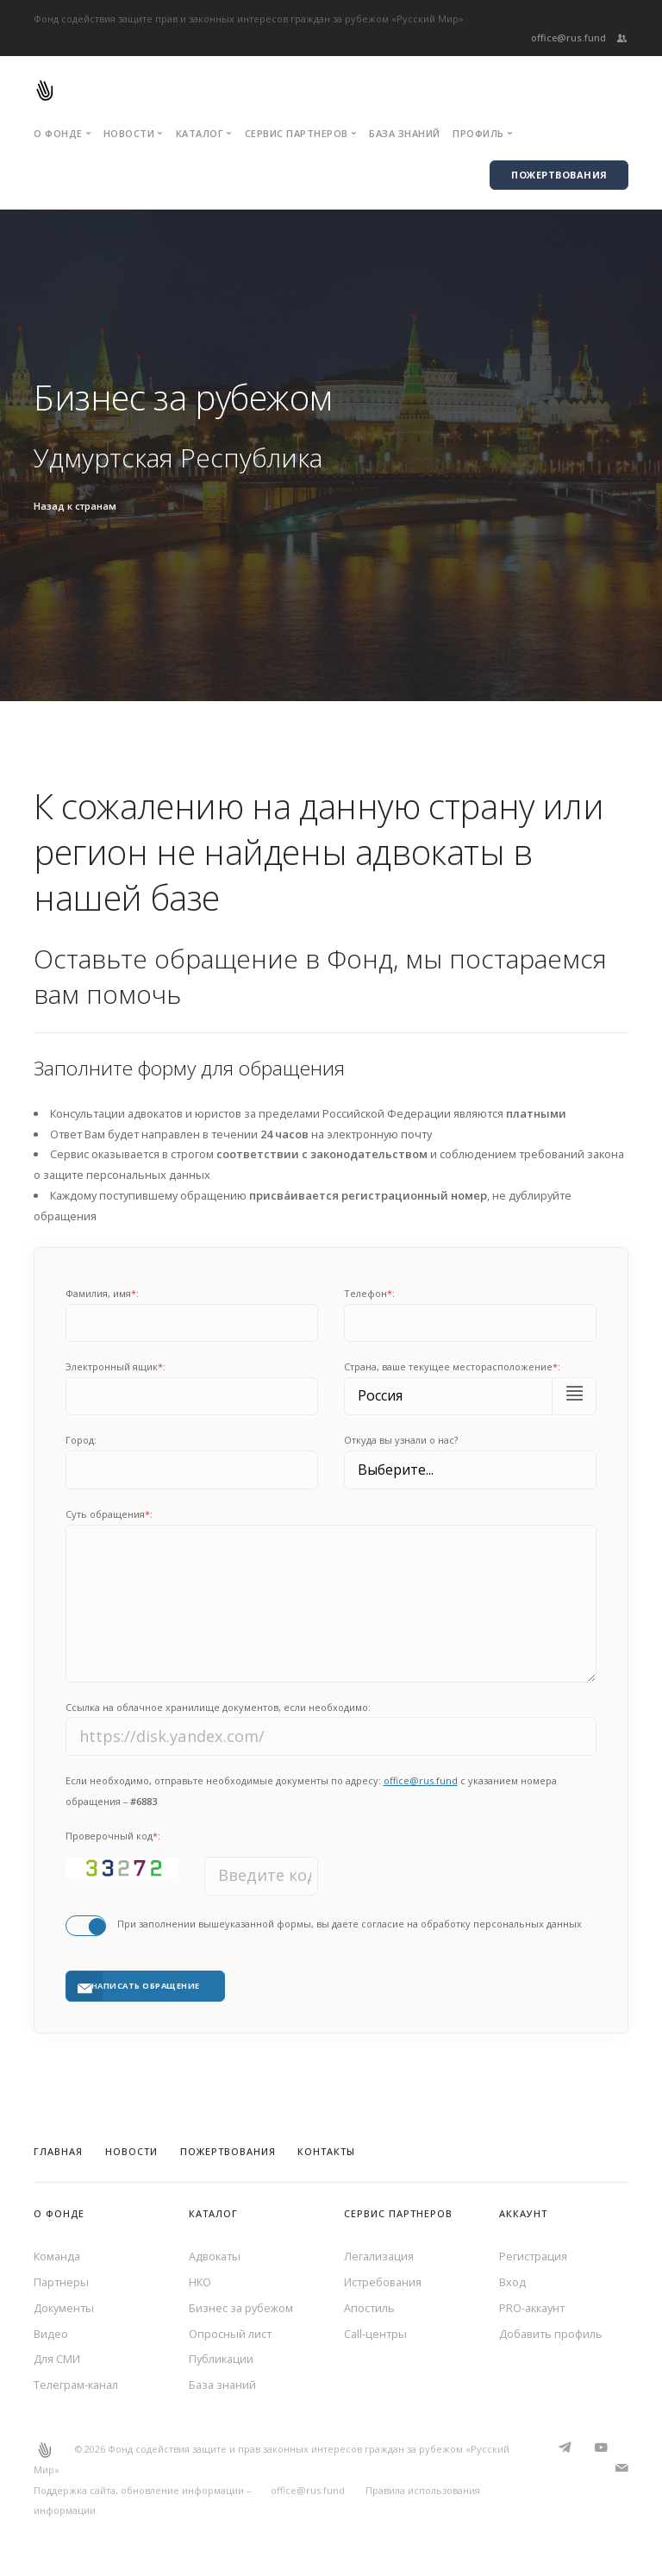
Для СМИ (57, 2358)
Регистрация (533, 2256)
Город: (81, 1439)
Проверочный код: (113, 1835)
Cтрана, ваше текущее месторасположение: (452, 1366)
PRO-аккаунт (532, 2308)
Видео (51, 2333)
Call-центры (375, 2333)
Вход (512, 2282)
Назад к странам (75, 505)
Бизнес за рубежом (241, 2308)
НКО (200, 2282)
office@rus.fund (568, 37)
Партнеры (61, 2282)
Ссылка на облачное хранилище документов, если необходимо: (218, 1707)
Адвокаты (214, 2256)
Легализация (379, 2256)
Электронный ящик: (116, 1366)
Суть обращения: (109, 1513)
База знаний (404, 133)
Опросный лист (230, 2333)
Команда (57, 2256)
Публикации (221, 2358)
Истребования (383, 2282)
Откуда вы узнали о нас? (401, 1439)
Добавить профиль (551, 2333)
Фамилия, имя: (102, 1293)
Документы (64, 2308)
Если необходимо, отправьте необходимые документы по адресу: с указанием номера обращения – (311, 1791)
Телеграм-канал (76, 2384)
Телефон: (369, 1293)
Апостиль (369, 2308)
